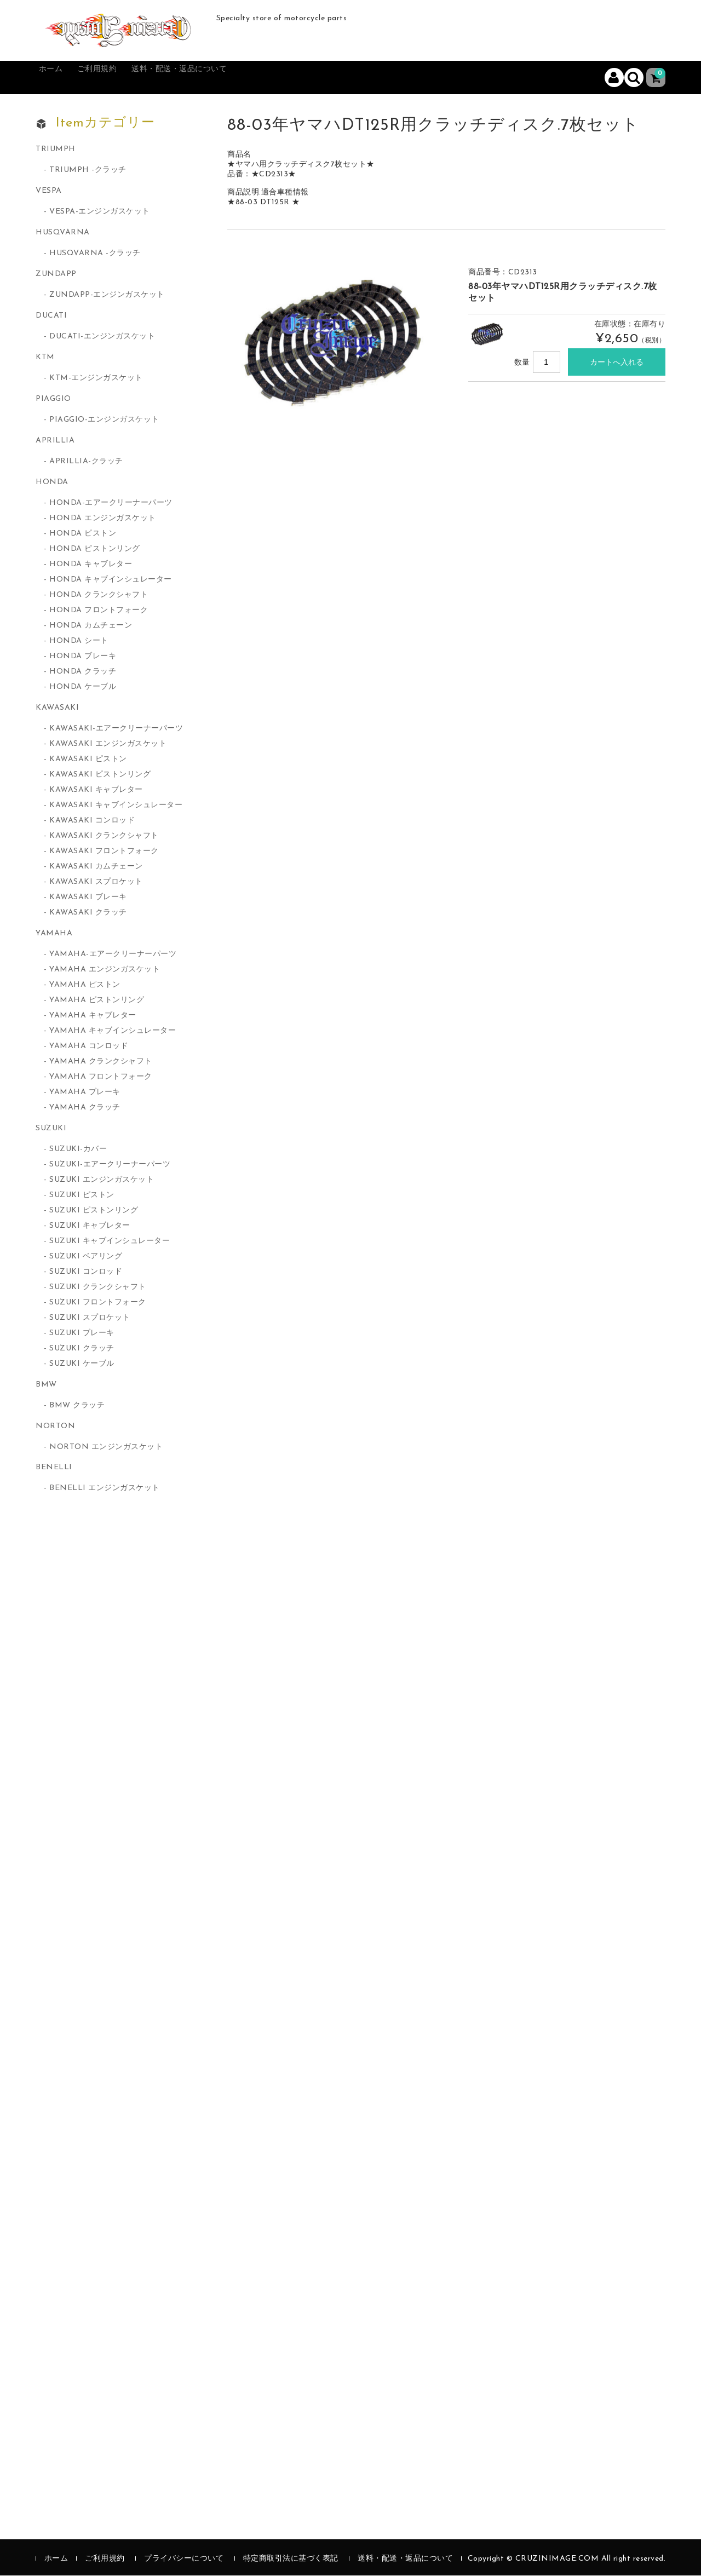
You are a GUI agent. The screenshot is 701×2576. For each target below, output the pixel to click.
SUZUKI (51, 1129)
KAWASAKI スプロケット (96, 882)
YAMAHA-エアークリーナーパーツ (112, 955)
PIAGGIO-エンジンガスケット (104, 420)
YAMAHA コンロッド (88, 1047)
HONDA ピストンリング (94, 549)
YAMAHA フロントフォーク (100, 1077)
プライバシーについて (183, 2559)
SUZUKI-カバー (78, 1150)
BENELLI (54, 1468)
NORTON (55, 1427)
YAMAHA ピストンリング (96, 1001)
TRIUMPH (56, 150)
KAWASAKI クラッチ (88, 913)
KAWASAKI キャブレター (96, 790)
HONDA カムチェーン (90, 626)
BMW (46, 1385)
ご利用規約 (119, 77)
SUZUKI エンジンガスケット (101, 1180)
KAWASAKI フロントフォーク (104, 852)
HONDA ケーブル (82, 687)
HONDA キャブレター (90, 565)
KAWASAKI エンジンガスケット (107, 744)
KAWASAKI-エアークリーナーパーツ (116, 729)
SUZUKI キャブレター (89, 1226)
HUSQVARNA (63, 233)
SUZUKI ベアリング (85, 1257)
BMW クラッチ (77, 1406)
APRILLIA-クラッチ (86, 462)
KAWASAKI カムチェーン (96, 867)
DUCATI (51, 316)
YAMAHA (54, 934)
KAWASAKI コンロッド (92, 821)
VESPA (49, 191)
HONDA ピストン (82, 534)
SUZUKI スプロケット (89, 1318)
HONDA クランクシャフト (98, 595)
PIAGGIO (53, 399)
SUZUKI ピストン (81, 1196)
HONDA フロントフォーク (98, 611)
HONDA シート (78, 641)
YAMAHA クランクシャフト (100, 1062)
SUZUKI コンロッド (85, 1272)
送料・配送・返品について (221, 77)
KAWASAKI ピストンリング (100, 775)
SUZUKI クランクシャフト (97, 1288)
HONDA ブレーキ (82, 657)
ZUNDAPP (56, 275)
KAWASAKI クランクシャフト (104, 836)
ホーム (60, 77)
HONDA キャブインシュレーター (110, 580)
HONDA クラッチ (82, 672)
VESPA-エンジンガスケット (99, 212)
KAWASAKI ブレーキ (88, 898)
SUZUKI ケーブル (81, 1364)
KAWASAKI (57, 708)
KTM (45, 358)
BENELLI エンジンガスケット (104, 1489)
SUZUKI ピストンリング (93, 1211)
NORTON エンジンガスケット (106, 1448)
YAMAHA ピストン (84, 985)
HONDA (52, 483)
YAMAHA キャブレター (92, 1016)
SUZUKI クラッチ (81, 1349)
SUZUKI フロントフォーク (97, 1303)
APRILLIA (55, 441)
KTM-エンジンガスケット (96, 379)
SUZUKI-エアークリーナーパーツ (109, 1165)
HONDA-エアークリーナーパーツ (111, 503)
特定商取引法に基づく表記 (290, 2559)
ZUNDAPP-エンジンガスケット (107, 295)
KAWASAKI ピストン (88, 760)
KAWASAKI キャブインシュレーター (115, 806)
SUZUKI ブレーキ (81, 1334)
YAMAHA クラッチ (84, 1108)
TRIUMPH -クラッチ (88, 170)
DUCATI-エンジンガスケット (102, 337)
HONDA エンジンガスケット (102, 519)
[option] (336, 336)
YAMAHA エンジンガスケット (104, 970)
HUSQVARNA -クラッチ (95, 254)
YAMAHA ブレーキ (84, 1093)
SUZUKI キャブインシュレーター (109, 1242)
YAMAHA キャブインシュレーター (112, 1031)
